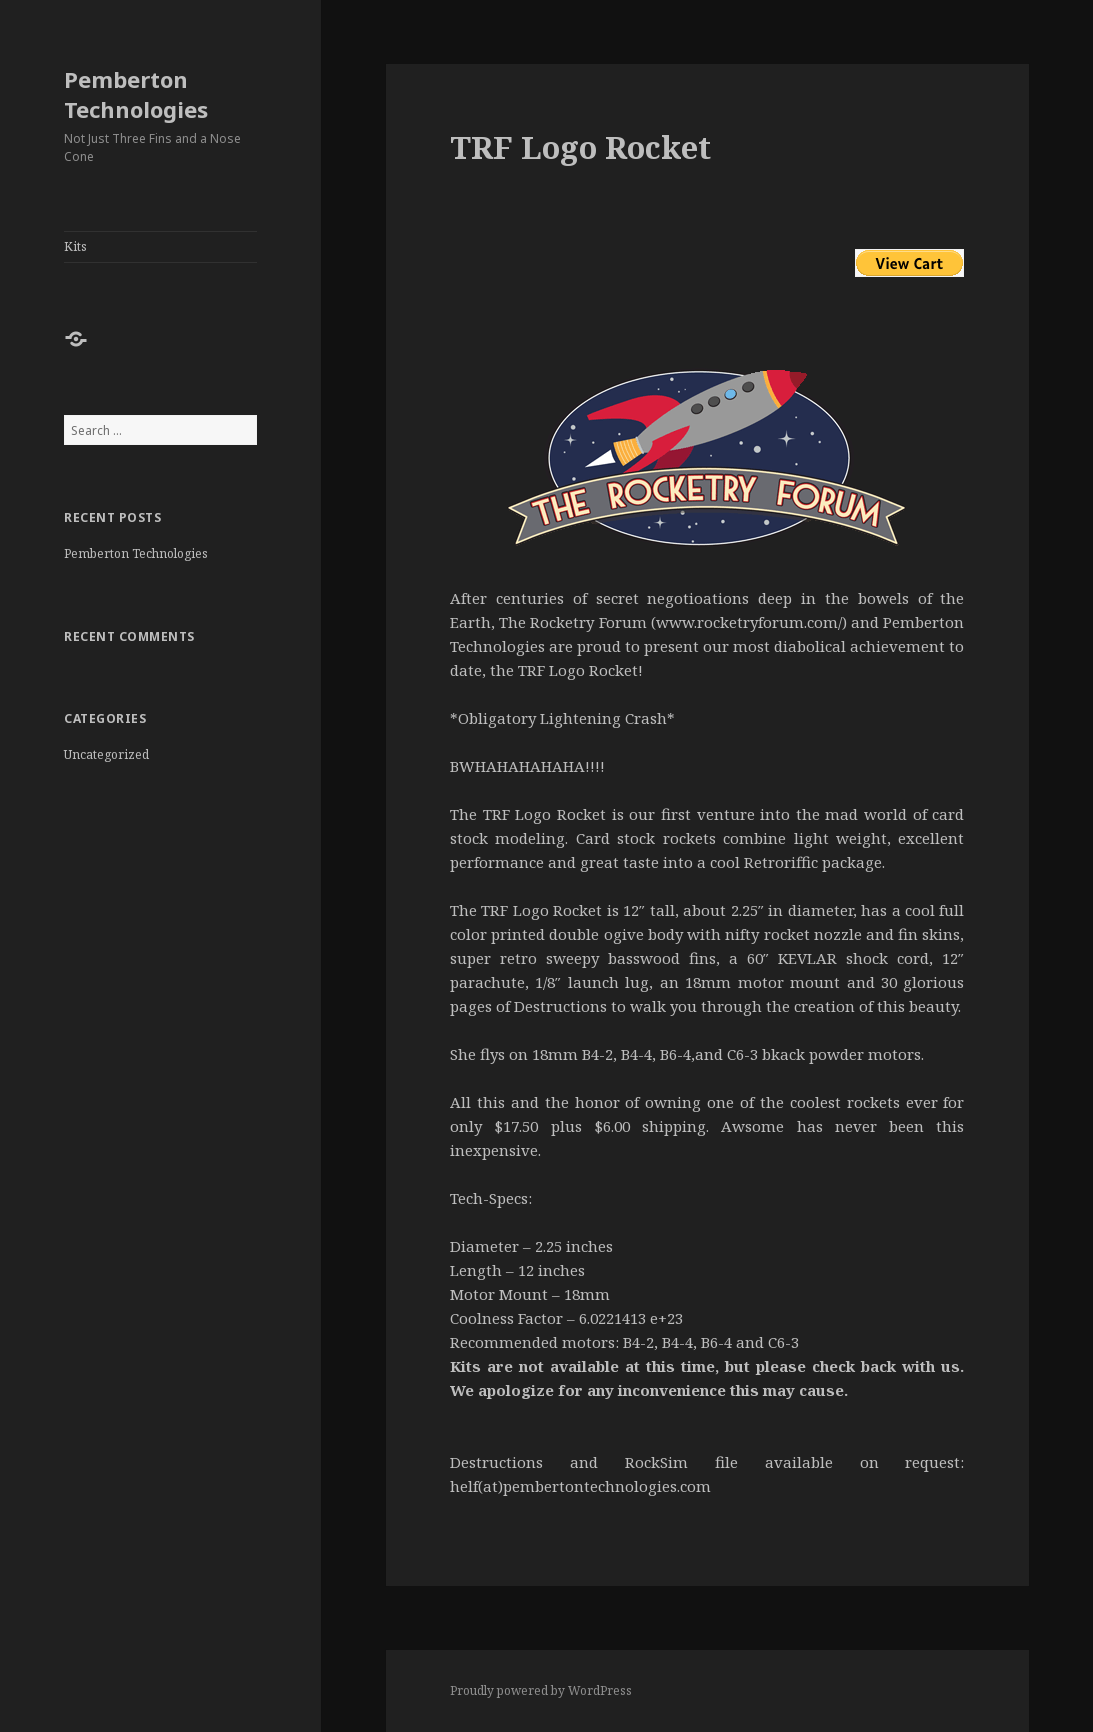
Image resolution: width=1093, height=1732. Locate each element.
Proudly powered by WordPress (541, 1690)
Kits (75, 246)
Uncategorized (106, 754)
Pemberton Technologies (136, 94)
